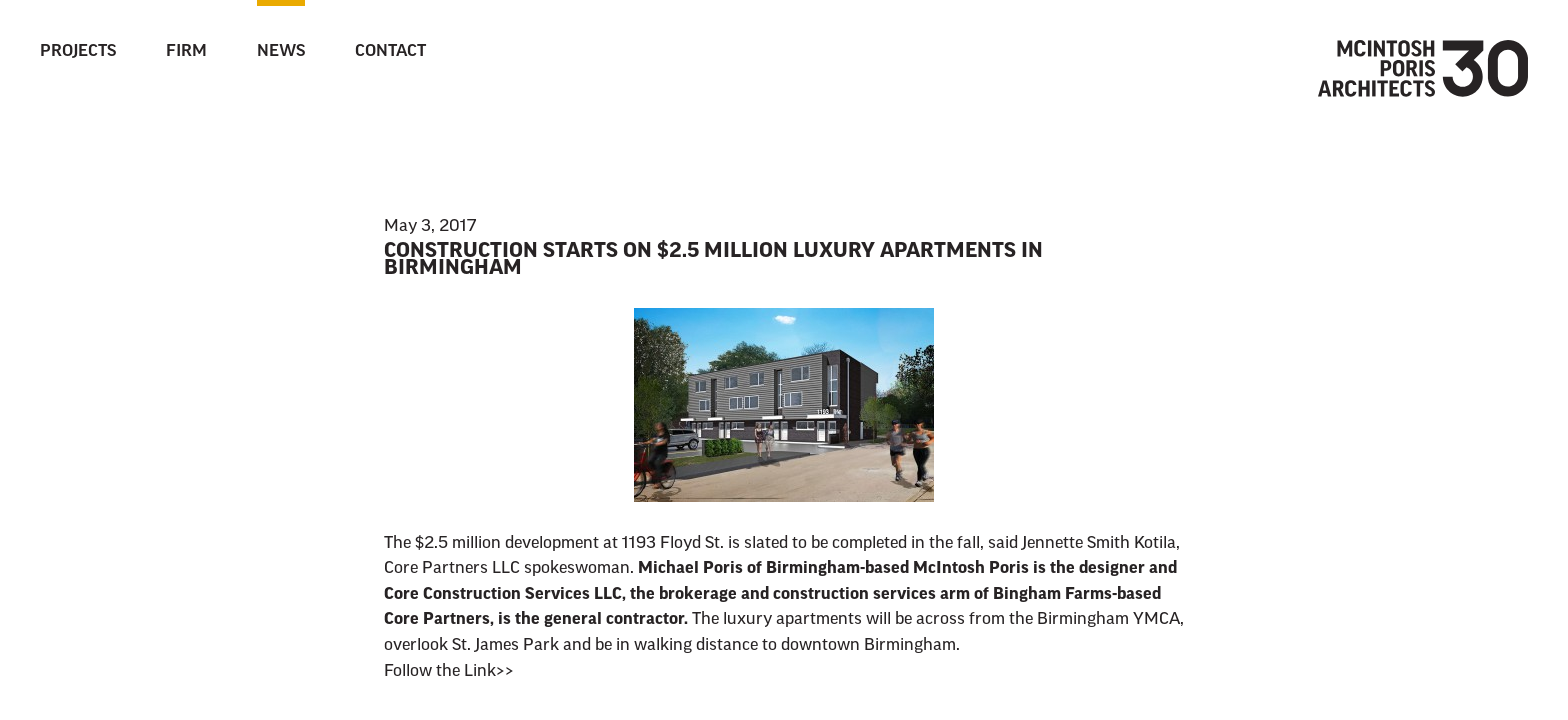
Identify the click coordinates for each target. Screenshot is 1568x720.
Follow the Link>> (449, 672)
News (281, 52)
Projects (78, 52)
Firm (186, 52)
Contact (390, 52)
